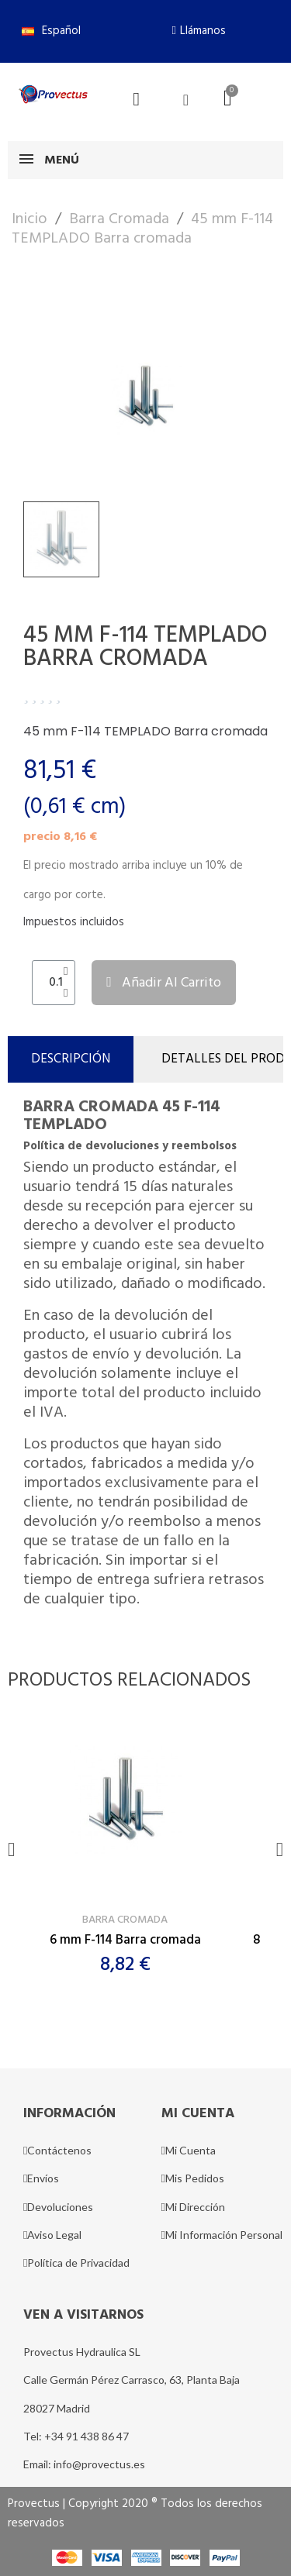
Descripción (70, 1059)
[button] (199, 30)
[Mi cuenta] (186, 100)
